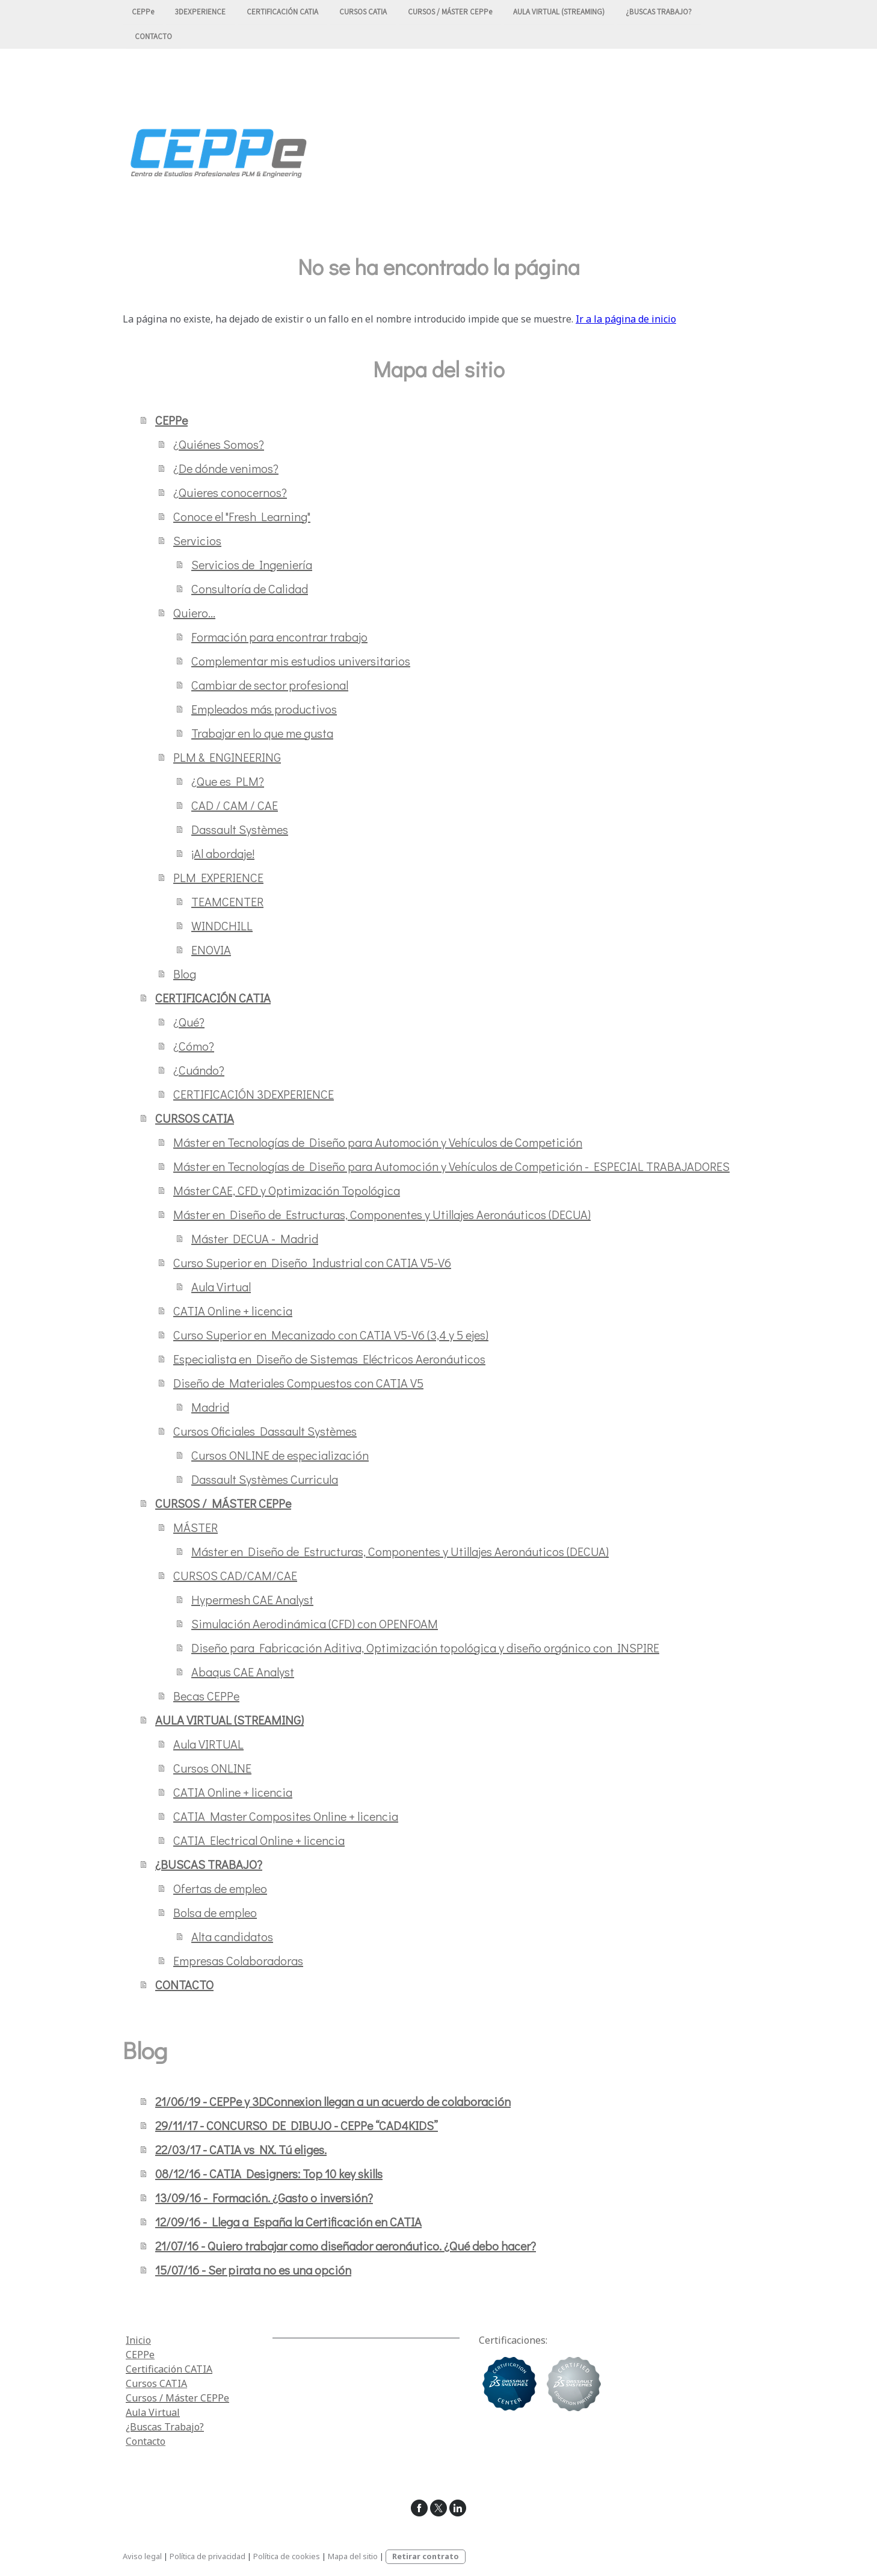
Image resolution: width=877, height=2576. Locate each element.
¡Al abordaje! (222, 853)
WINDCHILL (222, 925)
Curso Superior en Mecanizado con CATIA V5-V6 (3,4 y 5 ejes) (330, 1334)
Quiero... (194, 612)
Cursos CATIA (156, 2383)
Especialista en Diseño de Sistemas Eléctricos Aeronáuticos (329, 1359)
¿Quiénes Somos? (218, 444)
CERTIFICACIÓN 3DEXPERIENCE (253, 1094)
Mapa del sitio (353, 2556)
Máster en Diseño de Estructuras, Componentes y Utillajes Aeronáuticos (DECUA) (382, 1214)
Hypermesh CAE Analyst (252, 1599)
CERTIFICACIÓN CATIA (282, 12)
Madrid (210, 1407)
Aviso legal (142, 2556)
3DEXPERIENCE (200, 12)
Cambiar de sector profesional (269, 685)
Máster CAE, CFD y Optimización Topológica (286, 1190)
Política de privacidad (207, 2556)
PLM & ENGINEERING (227, 757)
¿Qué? (189, 1022)
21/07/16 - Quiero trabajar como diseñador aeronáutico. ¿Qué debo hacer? (345, 2245)
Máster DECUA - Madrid (254, 1238)
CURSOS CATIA (363, 12)
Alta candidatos (232, 1936)
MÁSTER (195, 1527)
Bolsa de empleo (215, 1912)
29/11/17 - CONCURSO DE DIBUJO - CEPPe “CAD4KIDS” (296, 2125)
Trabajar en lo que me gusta (262, 733)
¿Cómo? (193, 1046)
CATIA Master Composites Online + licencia (285, 1816)
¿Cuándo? (198, 1070)
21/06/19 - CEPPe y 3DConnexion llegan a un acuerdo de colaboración (333, 2101)
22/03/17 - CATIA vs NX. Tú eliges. (241, 2149)
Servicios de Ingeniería (251, 564)
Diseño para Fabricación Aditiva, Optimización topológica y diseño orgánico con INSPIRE (425, 1647)
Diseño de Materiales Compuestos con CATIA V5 (298, 1383)
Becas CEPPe (206, 1695)
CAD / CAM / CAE (234, 805)
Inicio (138, 2340)
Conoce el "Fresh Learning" (241, 516)
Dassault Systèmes (239, 829)
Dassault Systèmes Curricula (264, 1479)
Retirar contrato (425, 2556)
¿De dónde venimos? (225, 468)
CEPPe (143, 12)
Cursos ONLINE (212, 1768)
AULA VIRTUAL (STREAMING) (559, 12)
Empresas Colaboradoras (238, 1960)
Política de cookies (286, 2556)
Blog (184, 973)
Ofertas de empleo (220, 1888)
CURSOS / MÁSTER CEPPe (450, 12)
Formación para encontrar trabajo (279, 636)
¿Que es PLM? (227, 781)
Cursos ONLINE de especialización (280, 1455)
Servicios (197, 540)
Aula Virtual (221, 1286)
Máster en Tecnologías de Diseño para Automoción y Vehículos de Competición (377, 1142)
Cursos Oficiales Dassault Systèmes (265, 1431)
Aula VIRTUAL (208, 1744)
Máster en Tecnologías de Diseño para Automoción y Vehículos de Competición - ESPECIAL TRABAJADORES (451, 1166)
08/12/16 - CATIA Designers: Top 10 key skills (269, 2173)
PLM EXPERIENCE (218, 877)
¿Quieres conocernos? (230, 492)
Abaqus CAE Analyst (242, 1671)
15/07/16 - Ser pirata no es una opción (253, 2270)
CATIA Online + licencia (232, 1310)
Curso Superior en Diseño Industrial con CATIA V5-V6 (312, 1262)
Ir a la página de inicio (626, 319)
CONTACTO (153, 37)
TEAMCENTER (227, 901)
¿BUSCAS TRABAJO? (659, 12)
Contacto (145, 2441)
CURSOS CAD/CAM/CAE (235, 1575)
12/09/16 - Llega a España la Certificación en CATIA (288, 2221)
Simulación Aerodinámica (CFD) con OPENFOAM (314, 1623)
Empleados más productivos (264, 709)
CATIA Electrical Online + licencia (259, 1840)
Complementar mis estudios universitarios (300, 661)
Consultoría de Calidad (249, 588)
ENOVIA (211, 949)
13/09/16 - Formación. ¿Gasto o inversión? (264, 2197)
